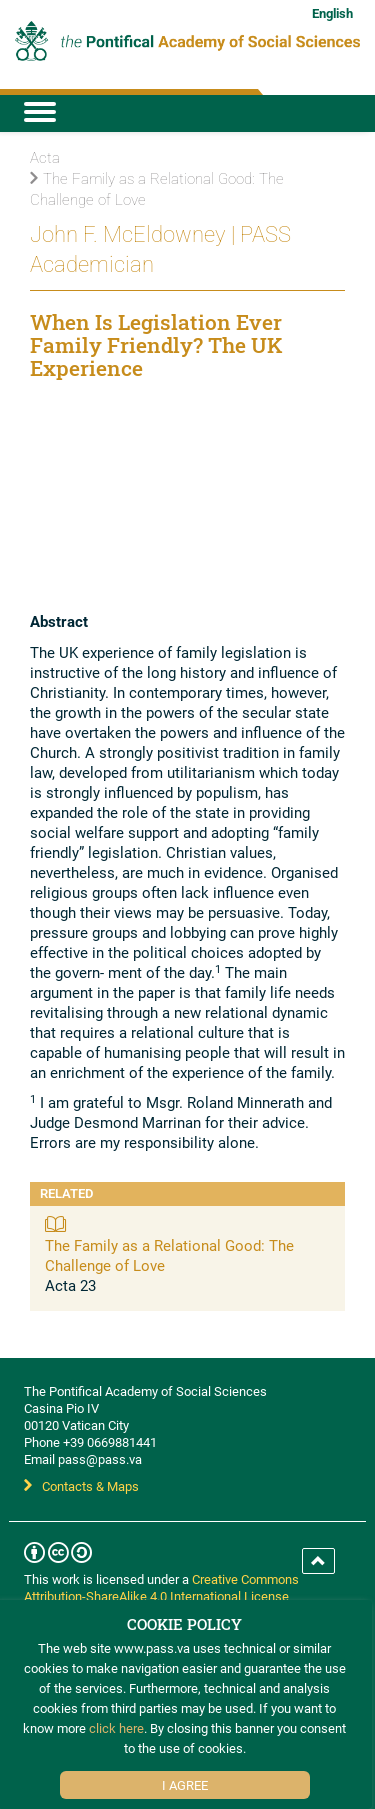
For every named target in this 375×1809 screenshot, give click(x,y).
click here (116, 1728)
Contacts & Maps (81, 1486)
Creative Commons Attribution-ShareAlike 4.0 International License (161, 1587)
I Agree (185, 1785)
